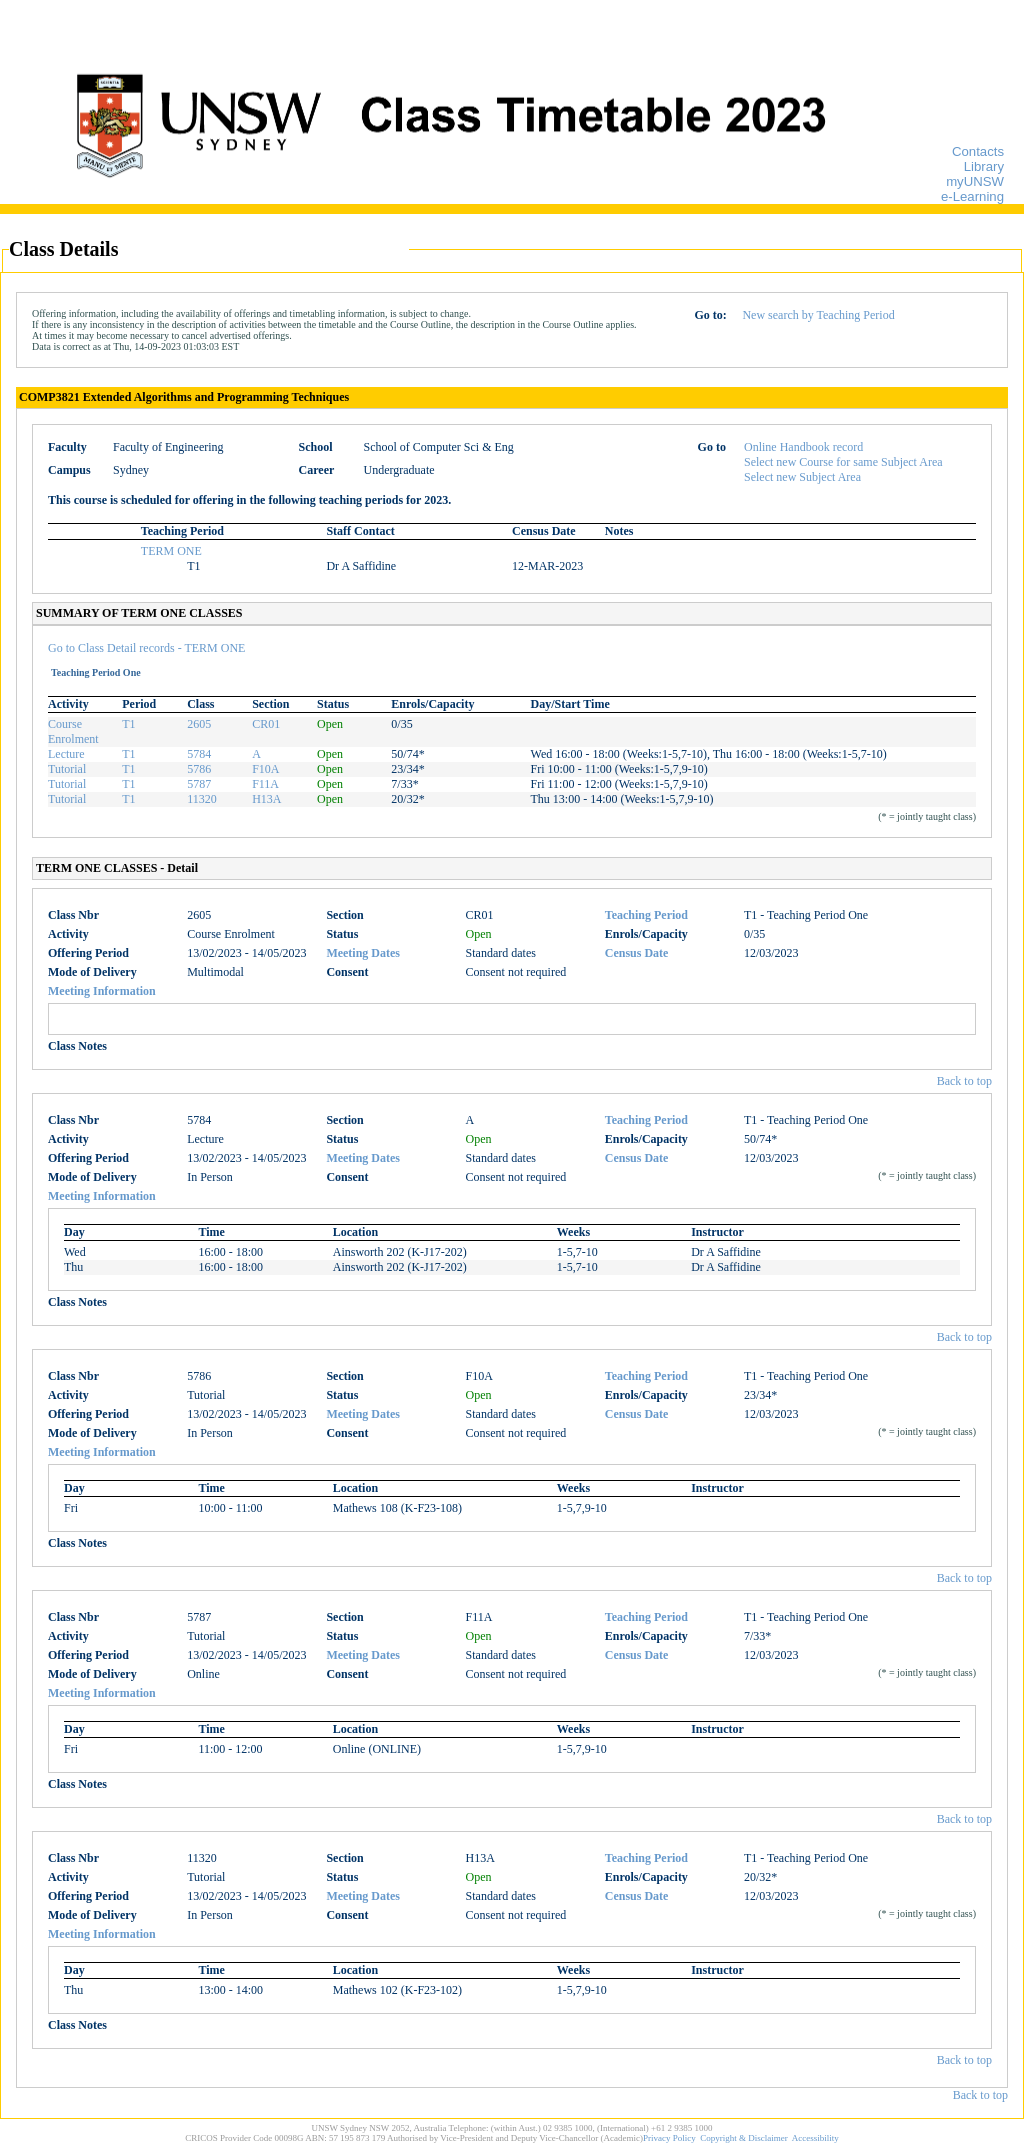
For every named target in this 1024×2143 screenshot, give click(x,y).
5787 (199, 784)
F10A (265, 769)
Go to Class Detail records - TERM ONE (146, 648)
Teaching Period (646, 915)
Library (984, 166)
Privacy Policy (669, 2138)
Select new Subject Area (802, 477)
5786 (199, 769)
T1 (128, 724)
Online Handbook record (803, 447)
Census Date (637, 953)
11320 (202, 799)
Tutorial (67, 769)
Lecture (66, 754)
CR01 (266, 724)
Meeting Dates (363, 953)
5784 (199, 754)
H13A (266, 799)
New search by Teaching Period (818, 315)
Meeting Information (102, 991)
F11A (265, 784)
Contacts (978, 151)
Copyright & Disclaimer (744, 2138)
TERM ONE (171, 551)
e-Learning (972, 196)
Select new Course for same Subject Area (843, 462)
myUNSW (975, 181)
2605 (199, 724)
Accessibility (815, 2138)
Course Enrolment (73, 731)
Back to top (964, 1081)
